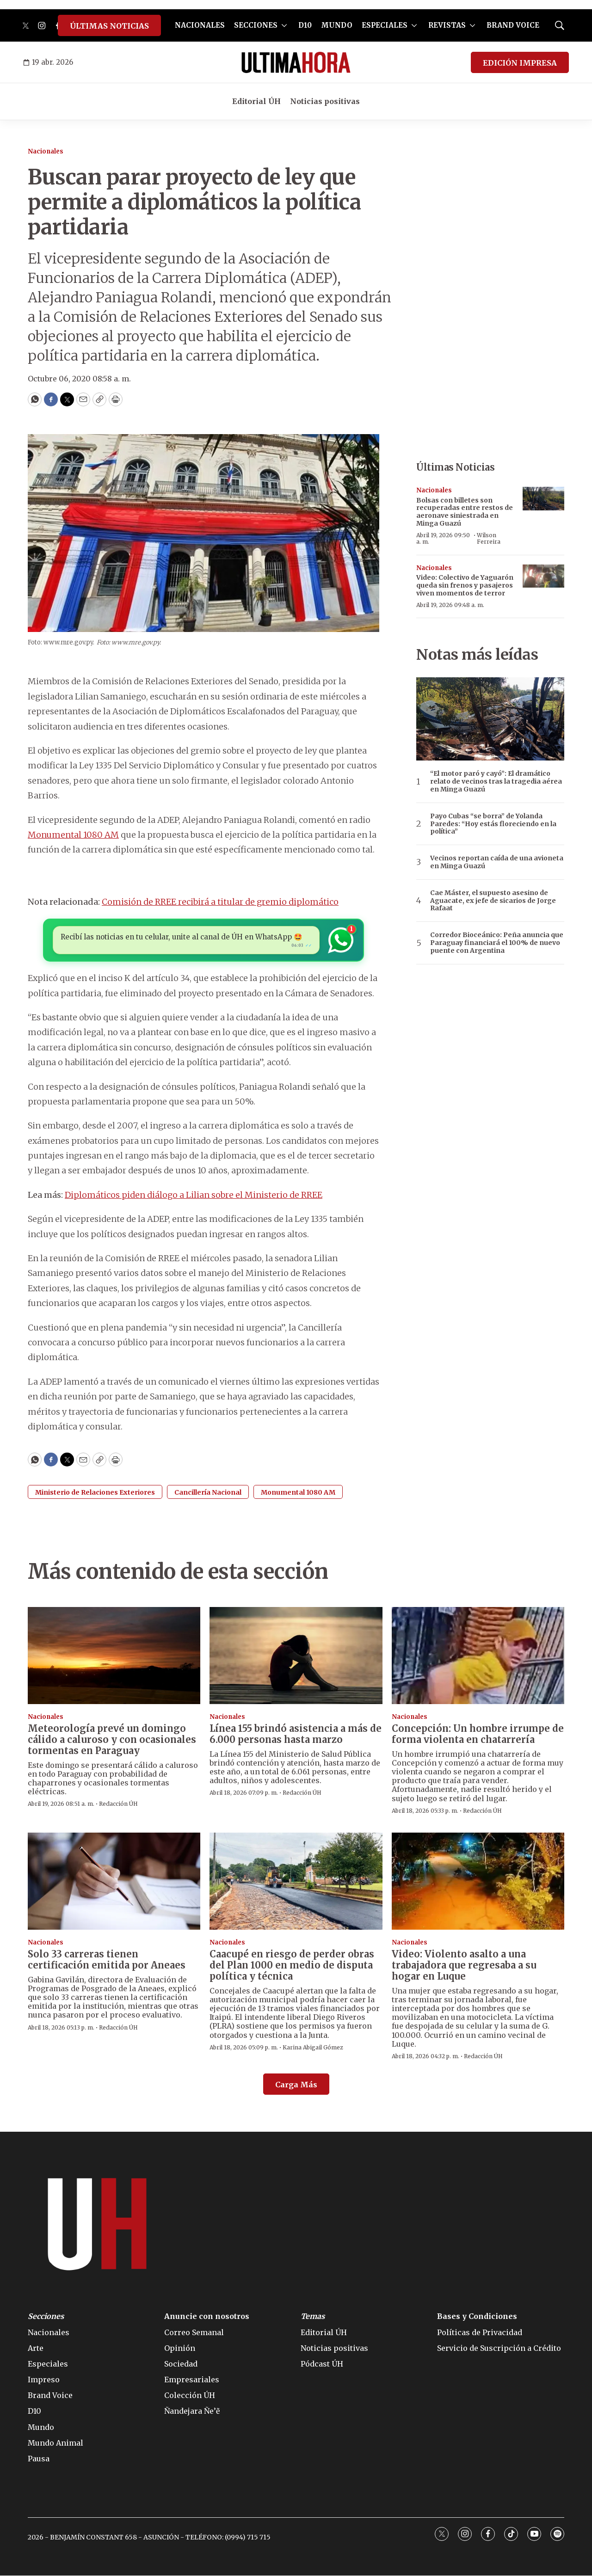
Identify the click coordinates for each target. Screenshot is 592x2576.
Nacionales (45, 151)
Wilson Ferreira (488, 538)
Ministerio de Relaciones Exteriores (95, 1493)
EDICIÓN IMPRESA (520, 62)
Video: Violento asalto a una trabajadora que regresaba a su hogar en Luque (464, 1965)
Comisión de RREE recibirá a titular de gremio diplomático (220, 901)
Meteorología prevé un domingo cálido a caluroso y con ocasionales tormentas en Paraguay (112, 1740)
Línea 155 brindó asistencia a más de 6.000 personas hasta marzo (296, 1734)
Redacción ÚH (118, 1804)
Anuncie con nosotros (206, 2317)
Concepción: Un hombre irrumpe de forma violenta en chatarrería (478, 1734)
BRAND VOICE (513, 25)
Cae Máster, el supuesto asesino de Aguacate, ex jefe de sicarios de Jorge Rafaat (493, 900)
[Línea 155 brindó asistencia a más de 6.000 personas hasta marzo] (296, 1656)
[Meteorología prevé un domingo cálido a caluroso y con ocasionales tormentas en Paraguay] (114, 1656)
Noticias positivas (325, 101)
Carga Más (296, 2085)
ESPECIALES (384, 25)
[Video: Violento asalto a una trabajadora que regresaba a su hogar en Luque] (478, 1882)
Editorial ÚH (256, 101)
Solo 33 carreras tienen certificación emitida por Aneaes (106, 1960)
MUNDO (336, 25)
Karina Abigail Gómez (313, 2047)
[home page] (296, 62)
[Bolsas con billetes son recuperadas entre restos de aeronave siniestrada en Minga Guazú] (543, 498)
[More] (284, 25)
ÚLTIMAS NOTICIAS (109, 26)
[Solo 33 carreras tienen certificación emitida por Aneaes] (114, 1882)
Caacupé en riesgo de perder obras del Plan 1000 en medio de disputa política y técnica (292, 1965)
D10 (305, 25)
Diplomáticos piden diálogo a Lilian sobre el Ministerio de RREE (193, 1195)
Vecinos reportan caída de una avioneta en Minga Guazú (496, 862)
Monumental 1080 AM (73, 834)
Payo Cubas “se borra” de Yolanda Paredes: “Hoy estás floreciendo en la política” (493, 823)
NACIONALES (200, 25)
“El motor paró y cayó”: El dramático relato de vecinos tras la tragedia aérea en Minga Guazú (496, 781)
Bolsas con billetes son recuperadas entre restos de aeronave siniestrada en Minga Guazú (464, 511)
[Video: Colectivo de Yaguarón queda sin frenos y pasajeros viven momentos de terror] (543, 576)
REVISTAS (447, 25)
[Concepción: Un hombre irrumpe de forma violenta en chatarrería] (478, 1656)
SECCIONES (256, 25)
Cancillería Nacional (207, 1493)
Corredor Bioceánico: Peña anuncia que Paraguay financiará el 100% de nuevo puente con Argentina (496, 942)
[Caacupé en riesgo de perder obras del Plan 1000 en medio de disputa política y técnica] (296, 1882)
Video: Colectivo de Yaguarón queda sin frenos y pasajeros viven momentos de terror (464, 585)
